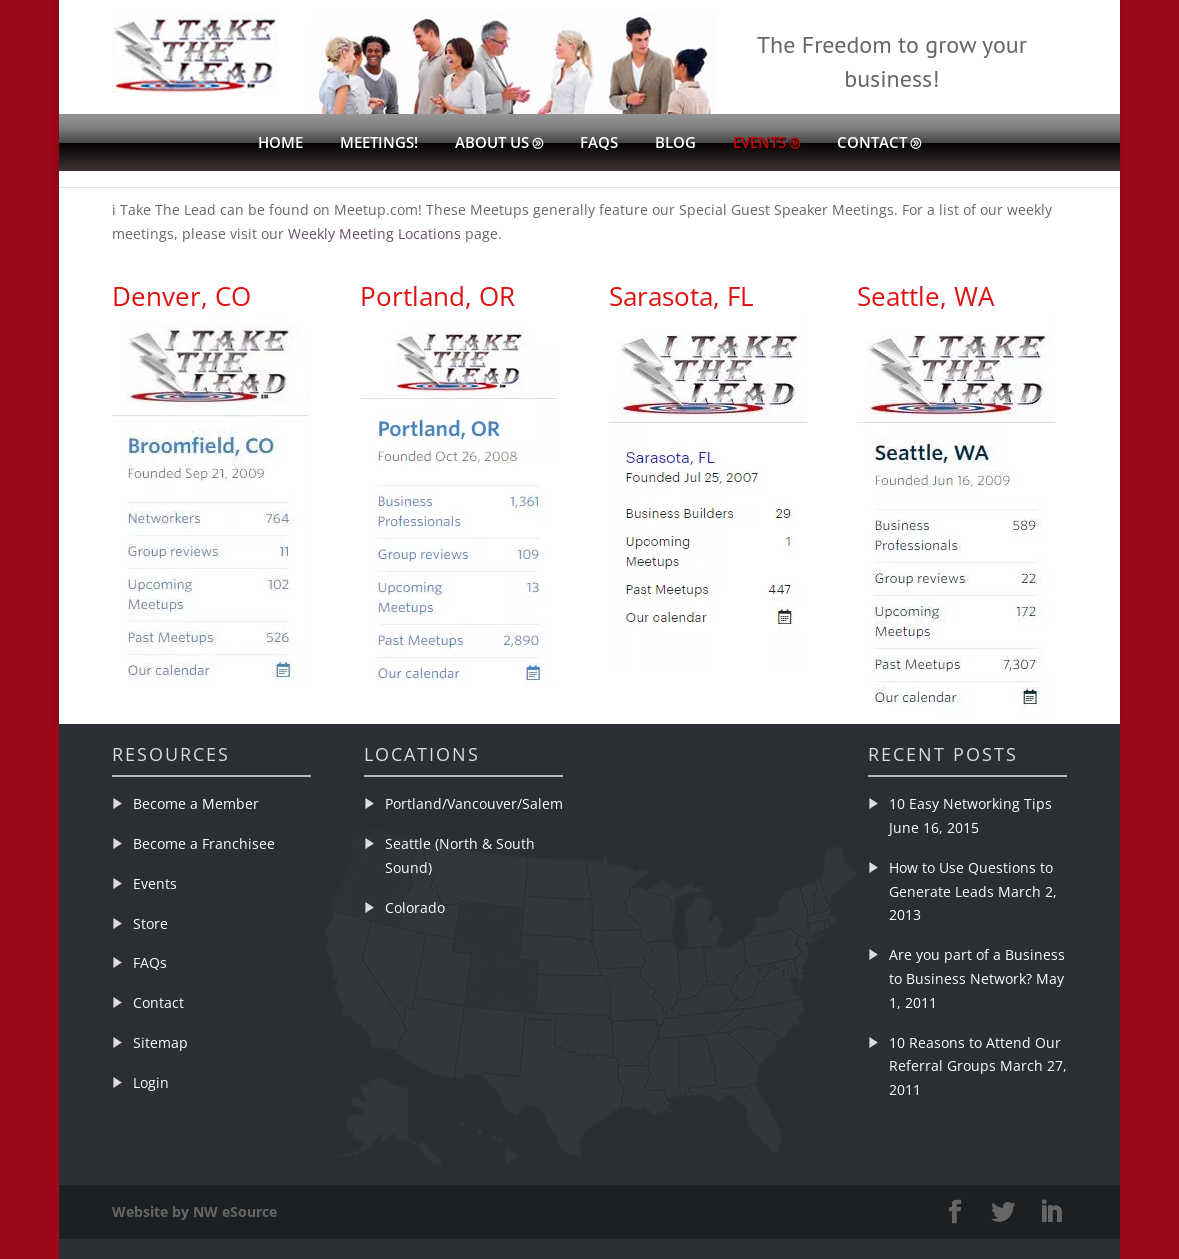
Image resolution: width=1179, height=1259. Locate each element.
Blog (675, 143)
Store (150, 923)
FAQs (599, 143)
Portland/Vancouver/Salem (474, 803)
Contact (872, 143)
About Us (492, 143)
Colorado (415, 907)
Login (151, 1082)
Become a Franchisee (204, 843)
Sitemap (160, 1042)
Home (280, 143)
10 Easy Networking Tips (970, 803)
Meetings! (379, 143)
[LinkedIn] (1051, 1212)
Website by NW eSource (194, 1211)
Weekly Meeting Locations (374, 233)
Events (759, 143)
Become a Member (196, 803)
